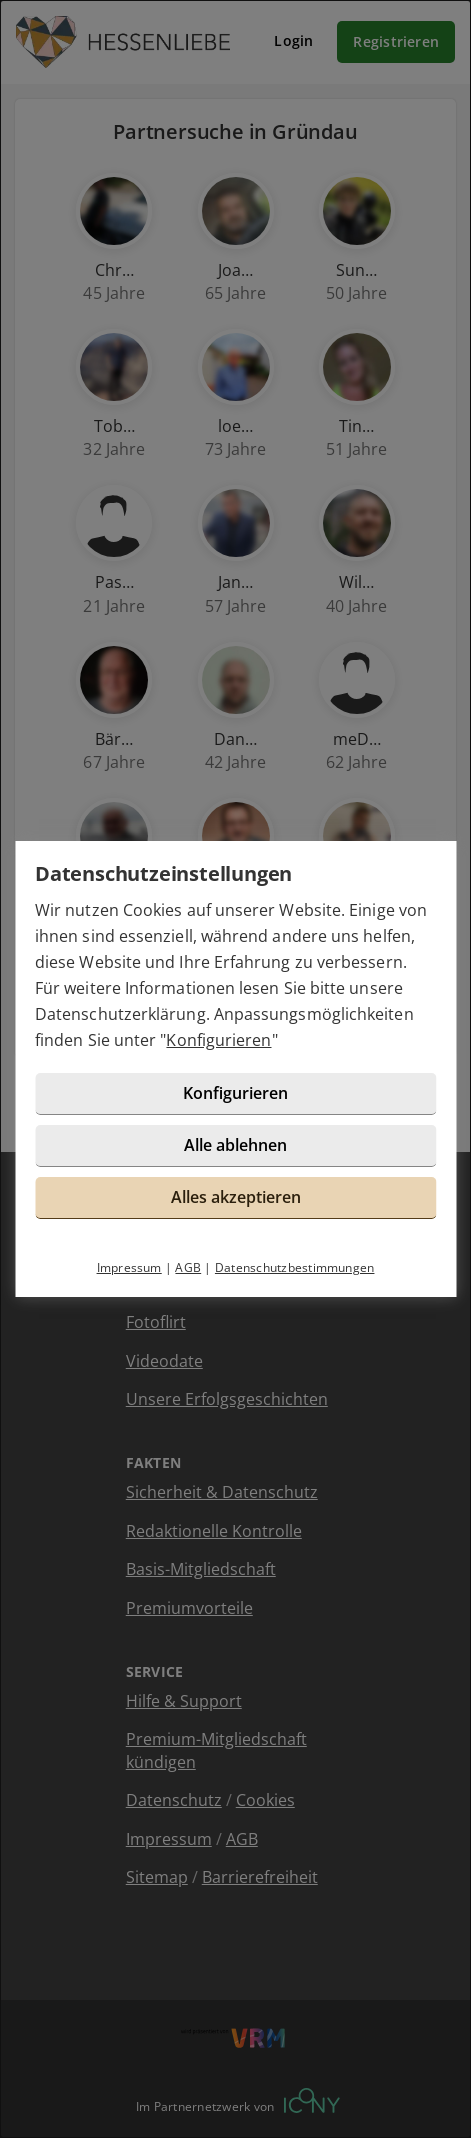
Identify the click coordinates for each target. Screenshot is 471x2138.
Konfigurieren (218, 1040)
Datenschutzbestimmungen (295, 1267)
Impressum (129, 1267)
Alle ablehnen (235, 1145)
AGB (188, 1267)
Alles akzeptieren (236, 1197)
